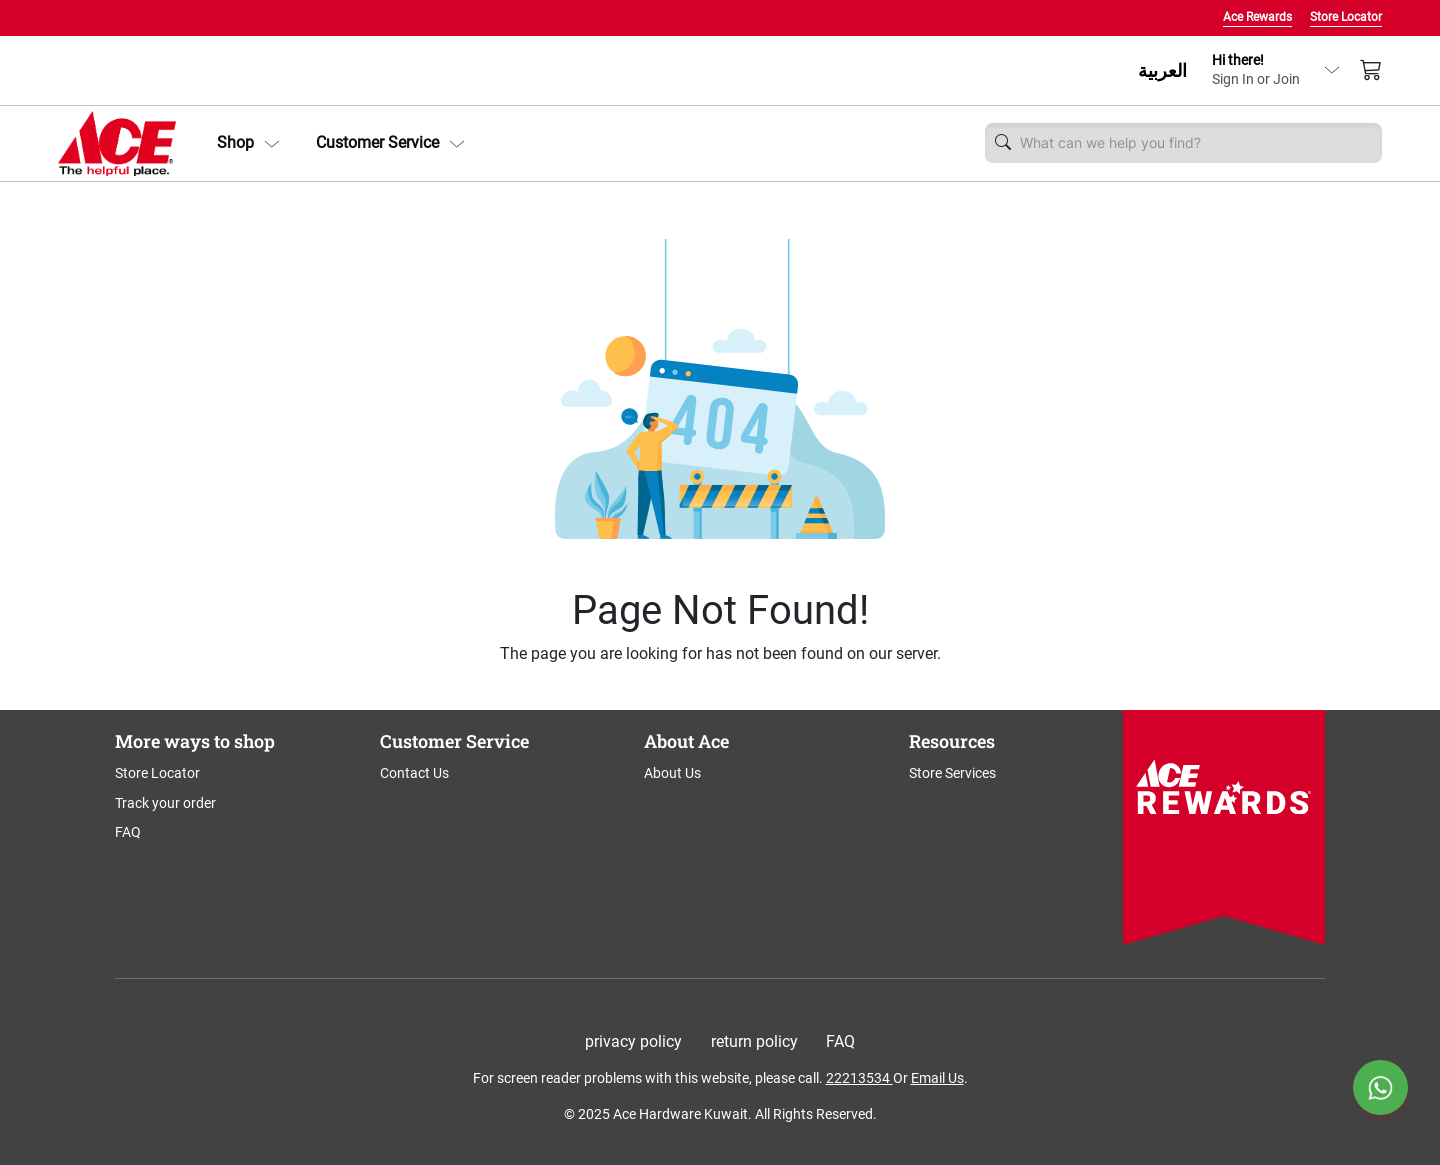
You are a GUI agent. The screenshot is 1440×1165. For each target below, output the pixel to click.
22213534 (858, 1078)
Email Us (937, 1078)
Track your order (165, 803)
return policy (754, 1041)
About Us (672, 773)
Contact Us (414, 773)
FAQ (128, 832)
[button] (248, 143)
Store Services (952, 773)
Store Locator (1346, 17)
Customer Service (390, 142)
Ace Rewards (1257, 17)
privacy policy (633, 1041)
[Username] (1196, 143)
